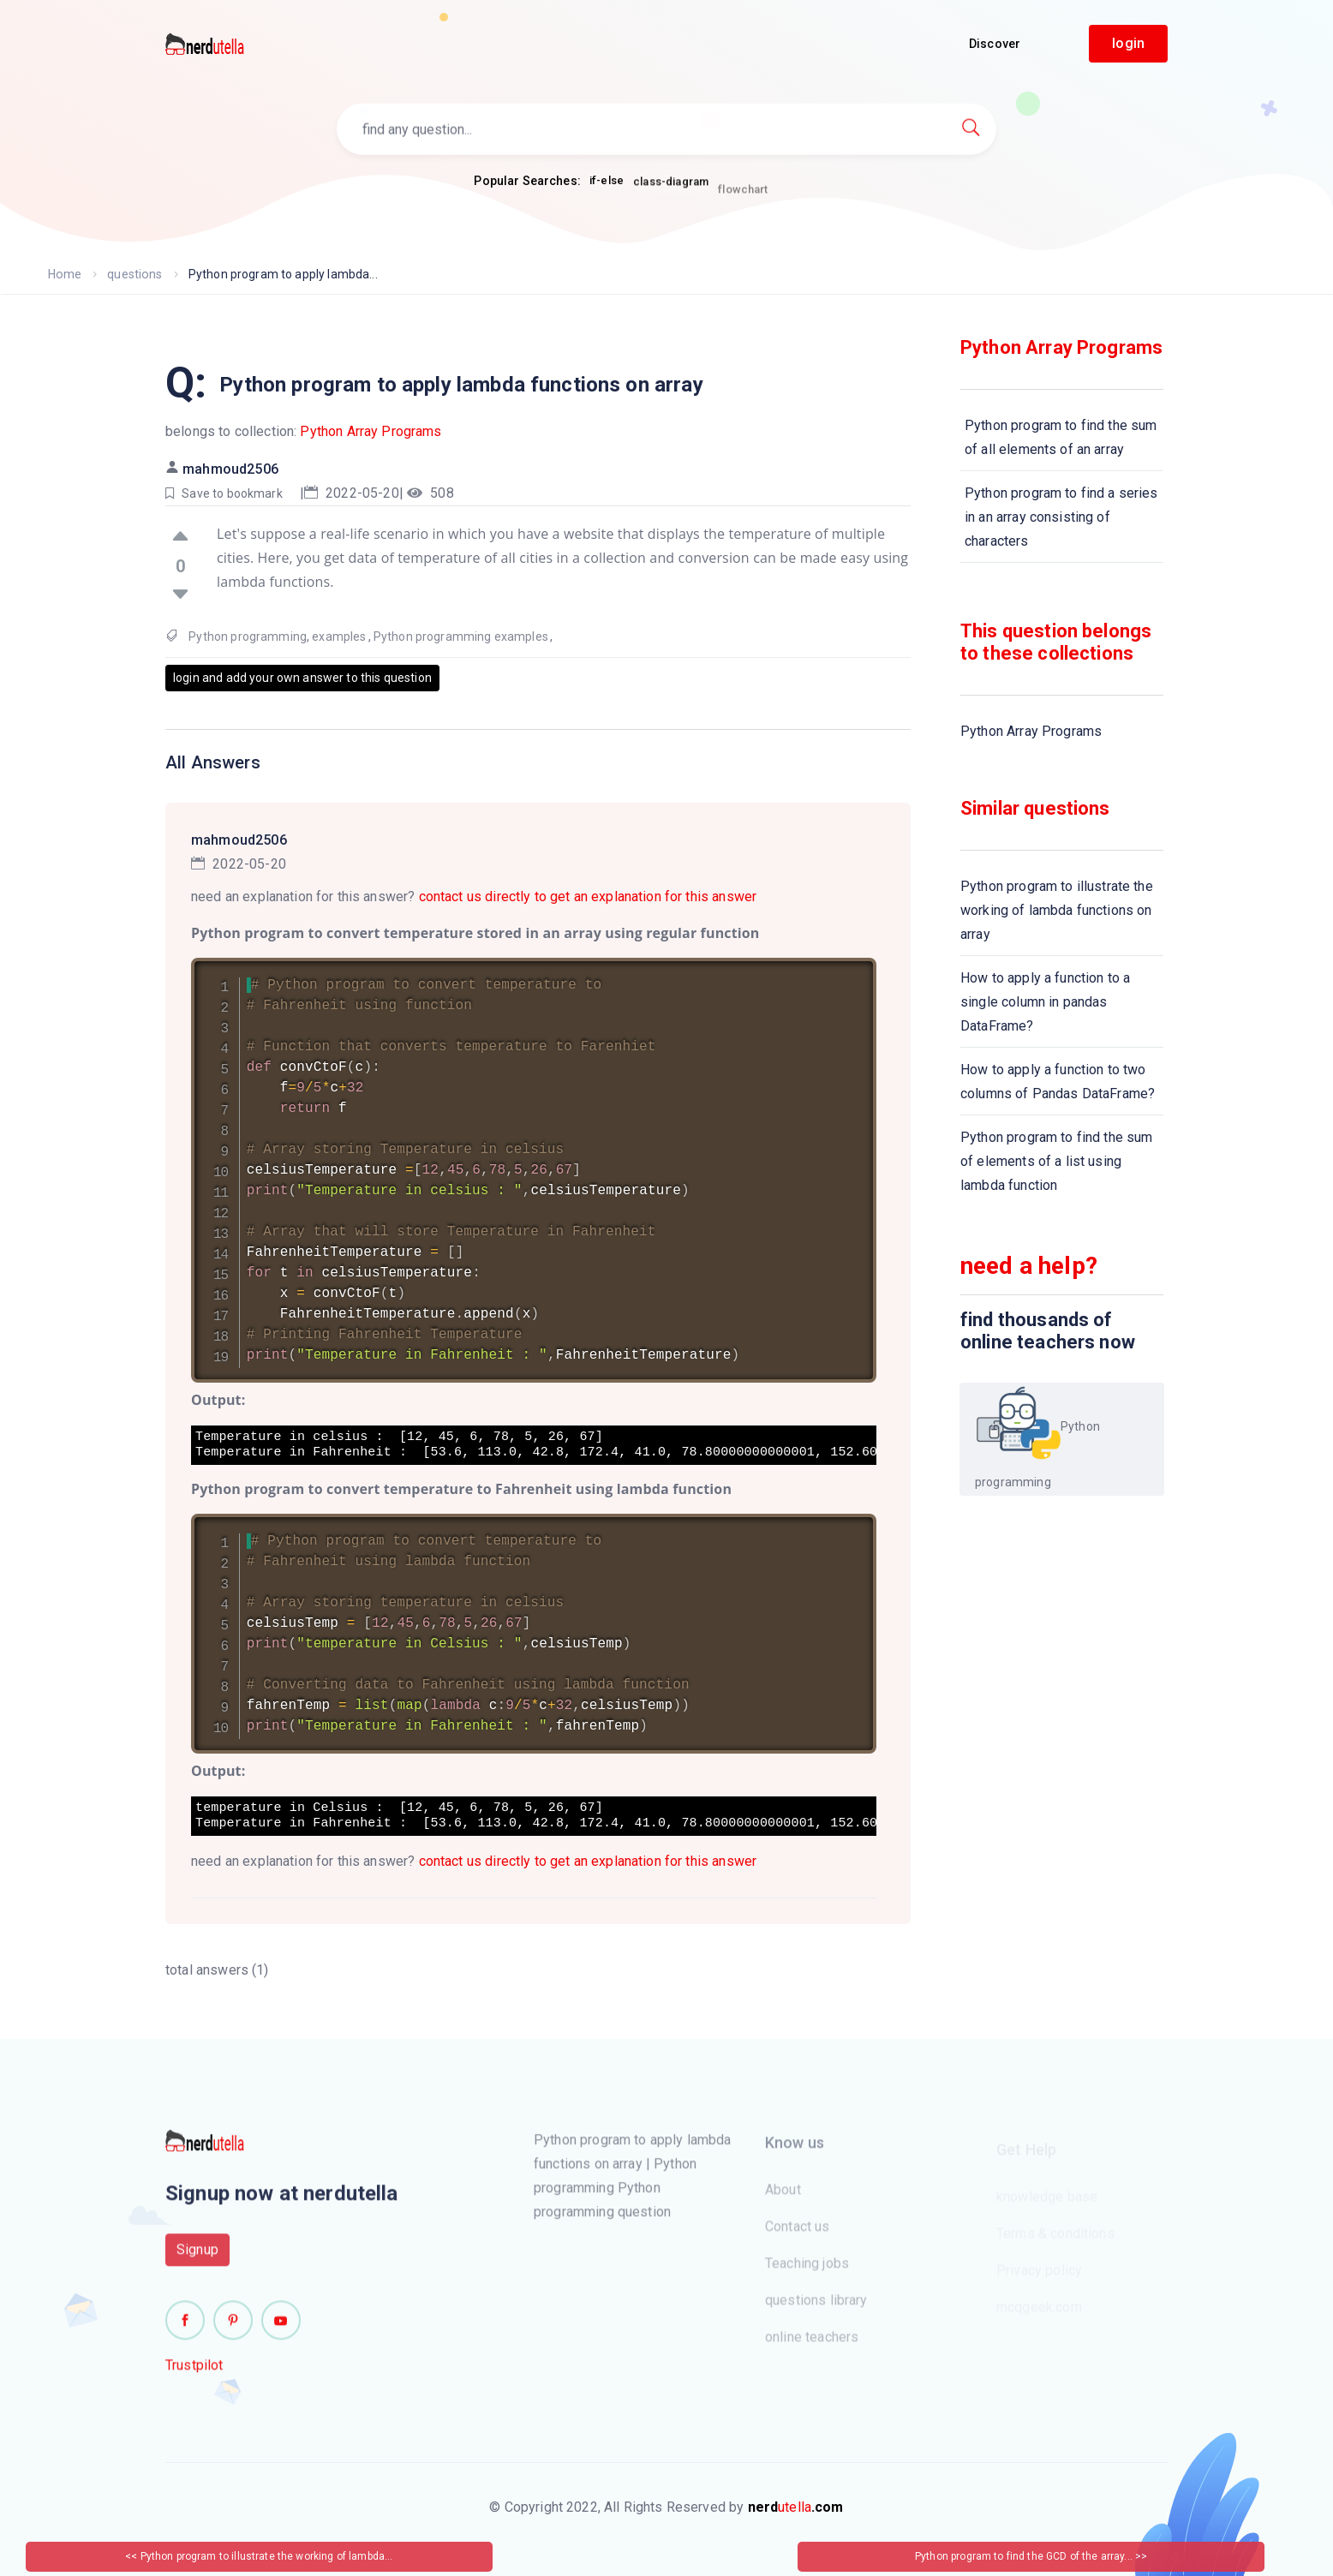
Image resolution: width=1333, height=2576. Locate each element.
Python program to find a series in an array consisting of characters (1061, 517)
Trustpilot (194, 2375)
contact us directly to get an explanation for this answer (588, 896)
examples (339, 636)
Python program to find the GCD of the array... (1025, 2556)
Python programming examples (461, 636)
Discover (994, 44)
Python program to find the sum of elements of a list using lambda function (1056, 1161)
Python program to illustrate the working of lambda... (266, 2556)
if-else (606, 182)
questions (133, 274)
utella (796, 2507)
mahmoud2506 (230, 469)
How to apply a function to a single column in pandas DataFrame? (1045, 1002)
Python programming (247, 636)
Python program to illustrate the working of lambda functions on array (1056, 910)
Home (64, 274)
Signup (197, 2259)
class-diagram (670, 191)
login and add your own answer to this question (302, 677)
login (1128, 43)
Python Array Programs (370, 431)
